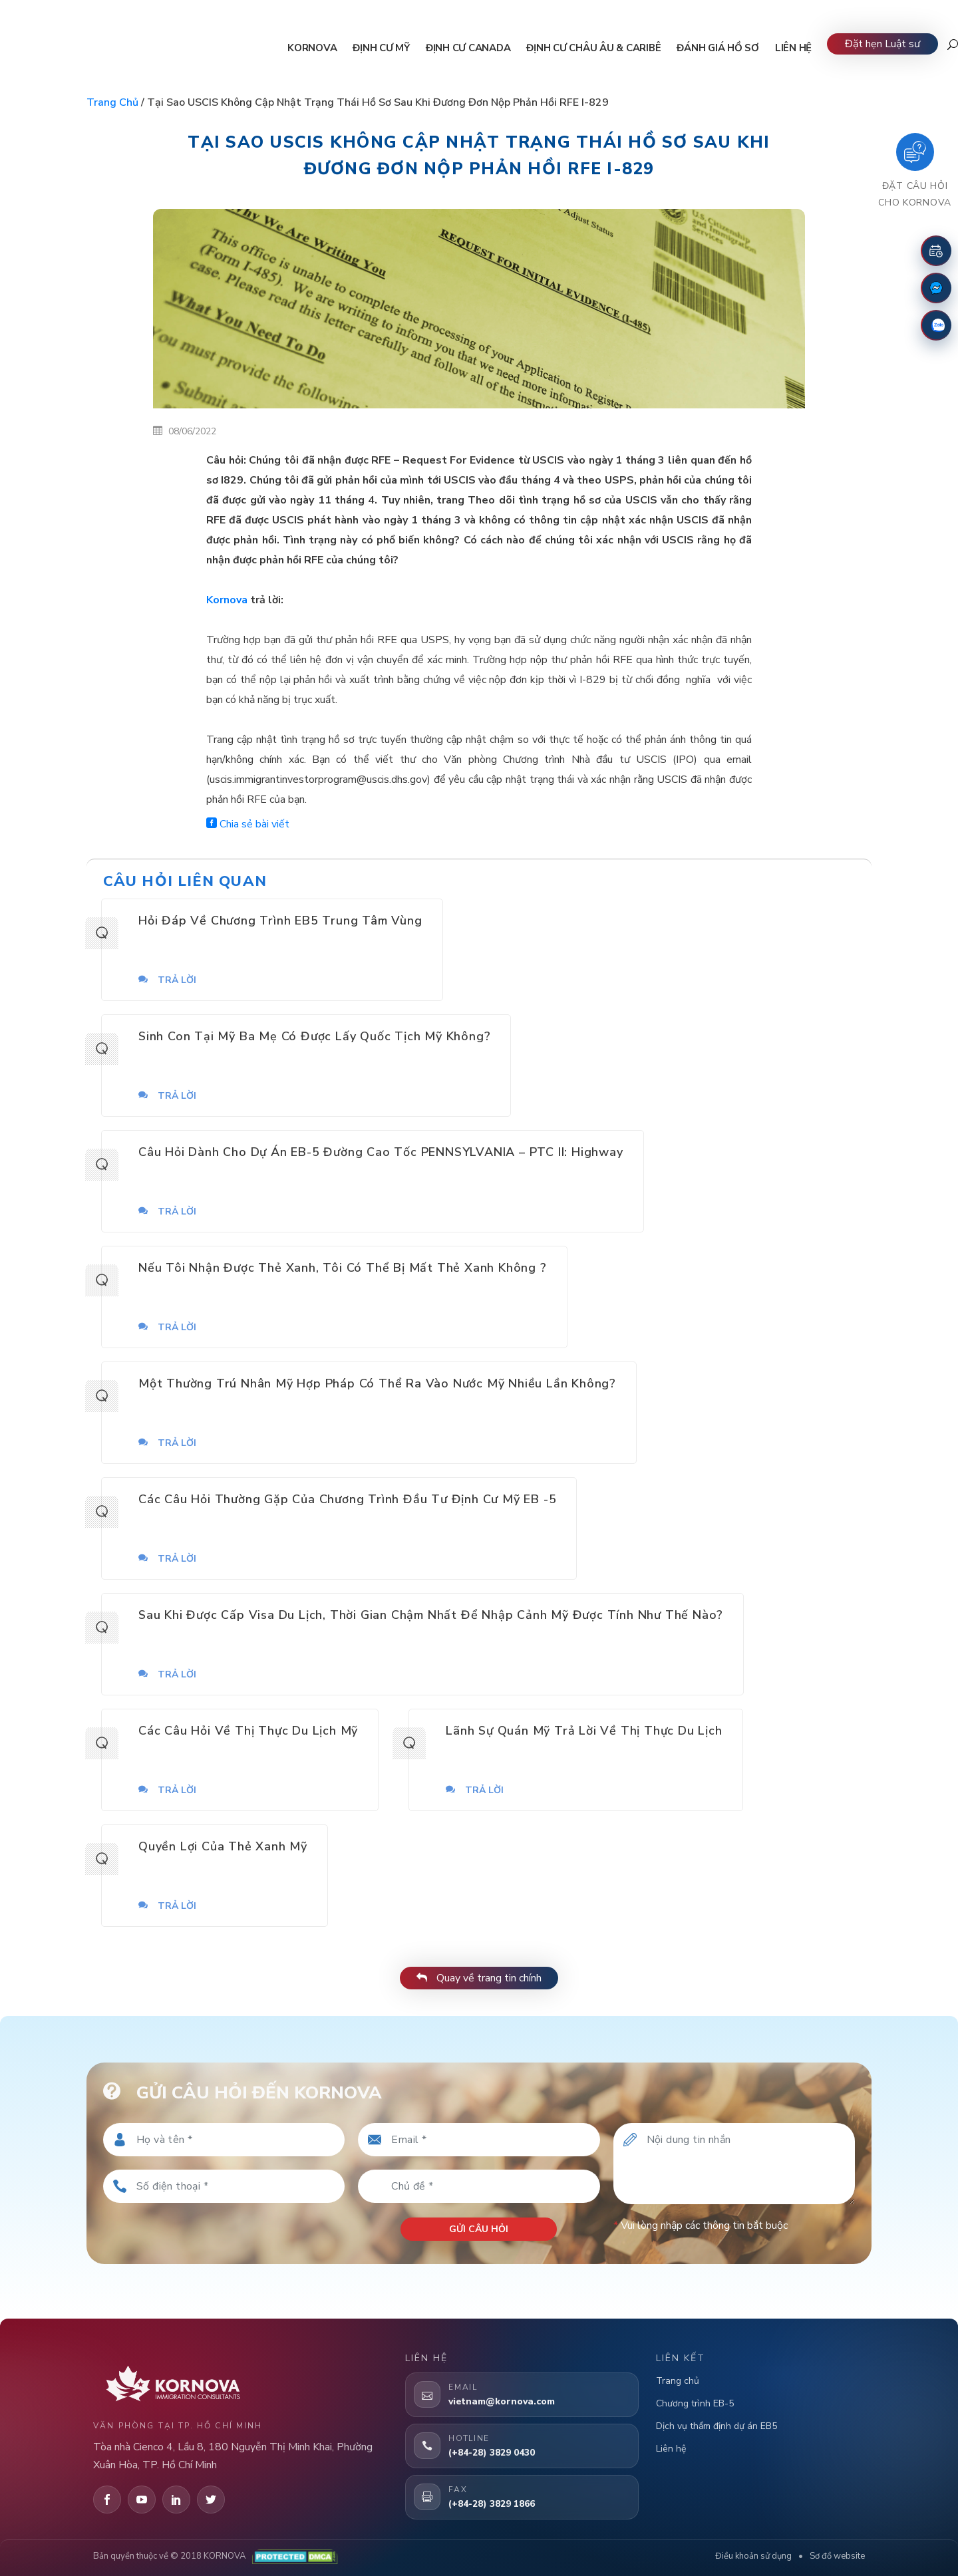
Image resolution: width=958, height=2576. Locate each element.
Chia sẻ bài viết (247, 824)
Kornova (226, 600)
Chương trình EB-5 (695, 2403)
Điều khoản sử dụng (753, 2556)
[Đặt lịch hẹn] (936, 250)
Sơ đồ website (837, 2556)
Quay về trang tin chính (479, 1978)
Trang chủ (112, 102)
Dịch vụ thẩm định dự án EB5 (716, 2426)
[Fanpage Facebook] (936, 288)
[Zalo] (936, 325)
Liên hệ (671, 2448)
